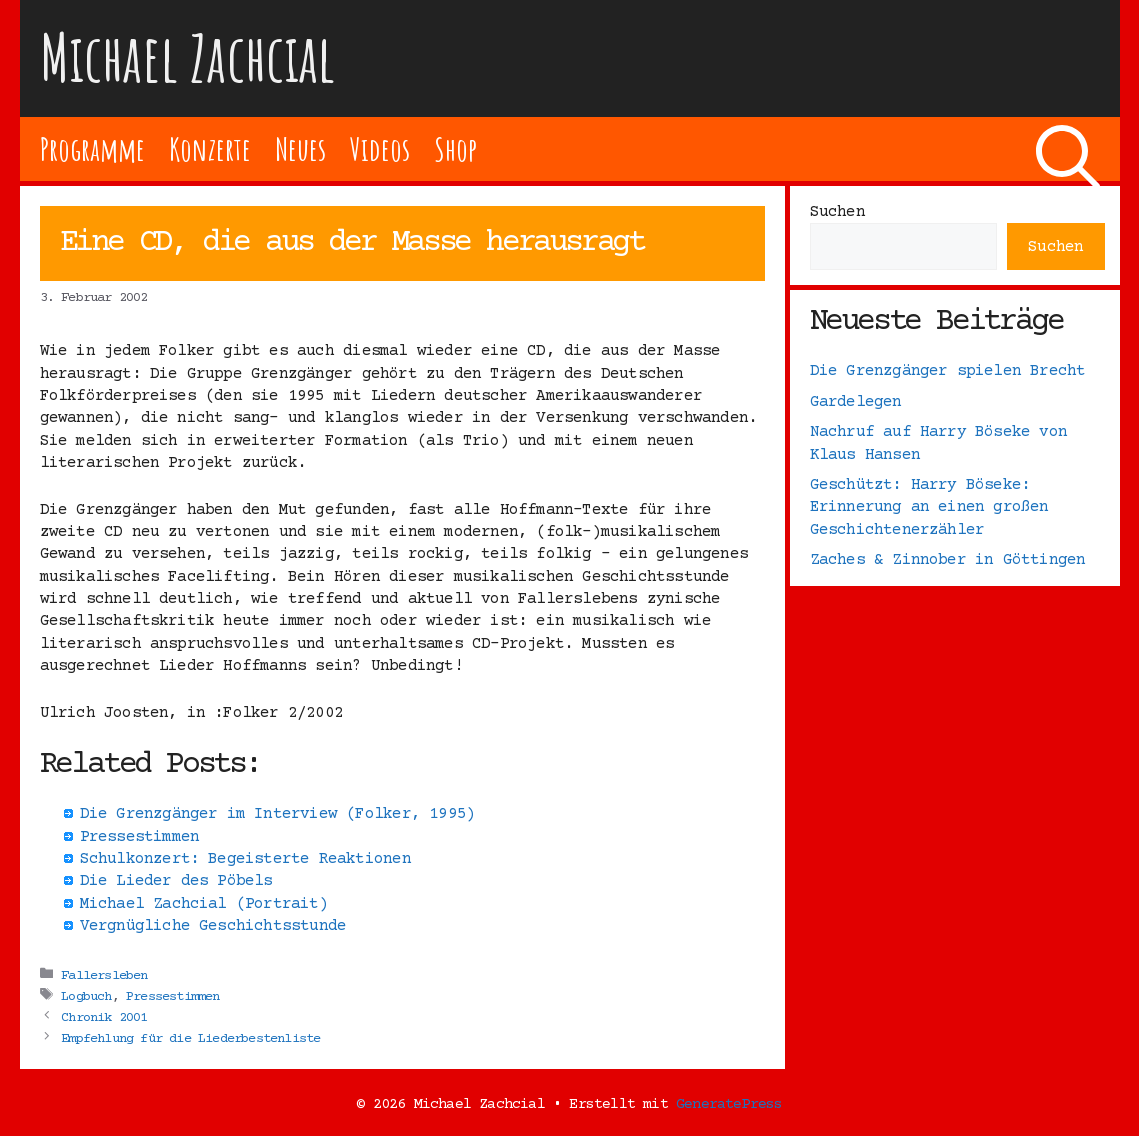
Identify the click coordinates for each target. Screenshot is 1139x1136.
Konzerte (210, 148)
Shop (455, 148)
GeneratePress (729, 1104)
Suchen (837, 212)
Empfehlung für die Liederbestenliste (190, 1038)
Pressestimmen (173, 996)
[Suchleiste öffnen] (1068, 149)
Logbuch (86, 996)
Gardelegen (856, 402)
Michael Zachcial (188, 57)
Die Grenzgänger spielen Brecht (948, 371)
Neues (300, 148)
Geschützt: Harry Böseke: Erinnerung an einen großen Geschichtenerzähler (929, 507)
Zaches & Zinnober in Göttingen (948, 560)
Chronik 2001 (104, 1017)
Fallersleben (104, 975)
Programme (92, 148)
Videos (379, 148)
